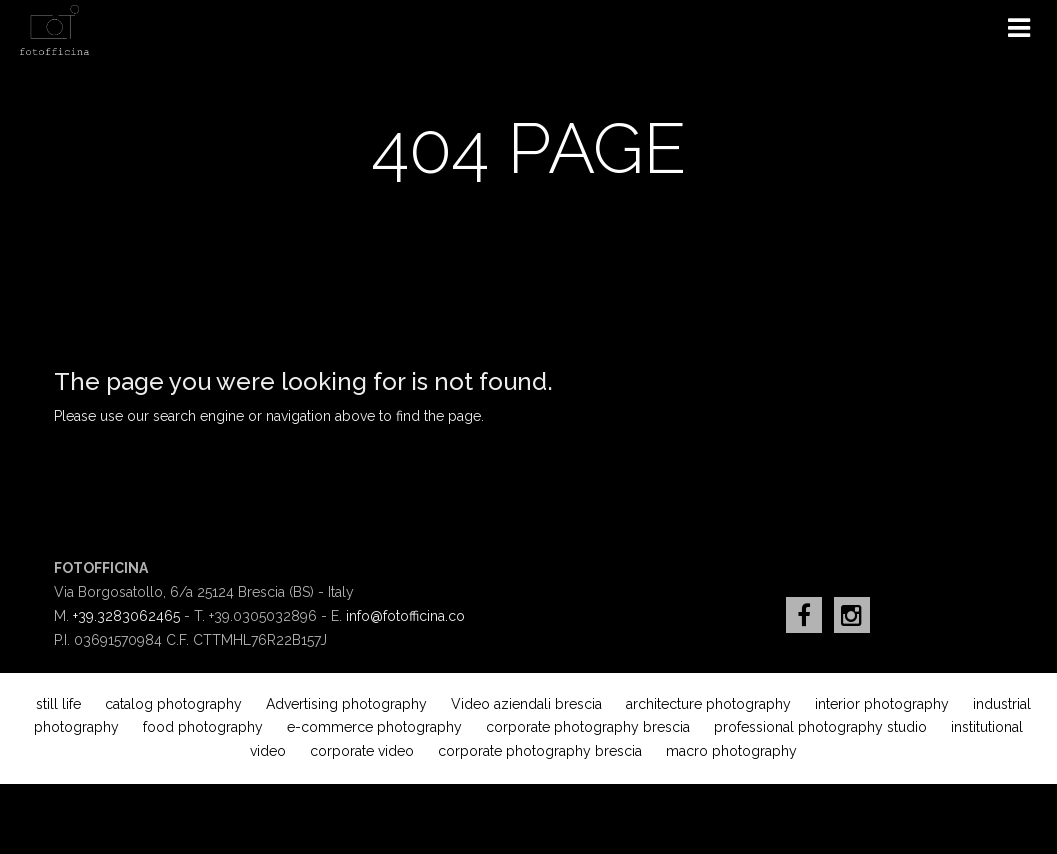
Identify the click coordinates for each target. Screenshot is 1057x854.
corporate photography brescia (588, 727)
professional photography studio (820, 727)
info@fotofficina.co (405, 616)
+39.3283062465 (126, 616)
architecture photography (708, 704)
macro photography (731, 751)
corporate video (362, 751)
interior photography (882, 704)
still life (58, 704)
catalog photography (173, 704)
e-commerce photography (374, 727)
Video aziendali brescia (526, 704)
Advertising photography (346, 704)
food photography (203, 727)
